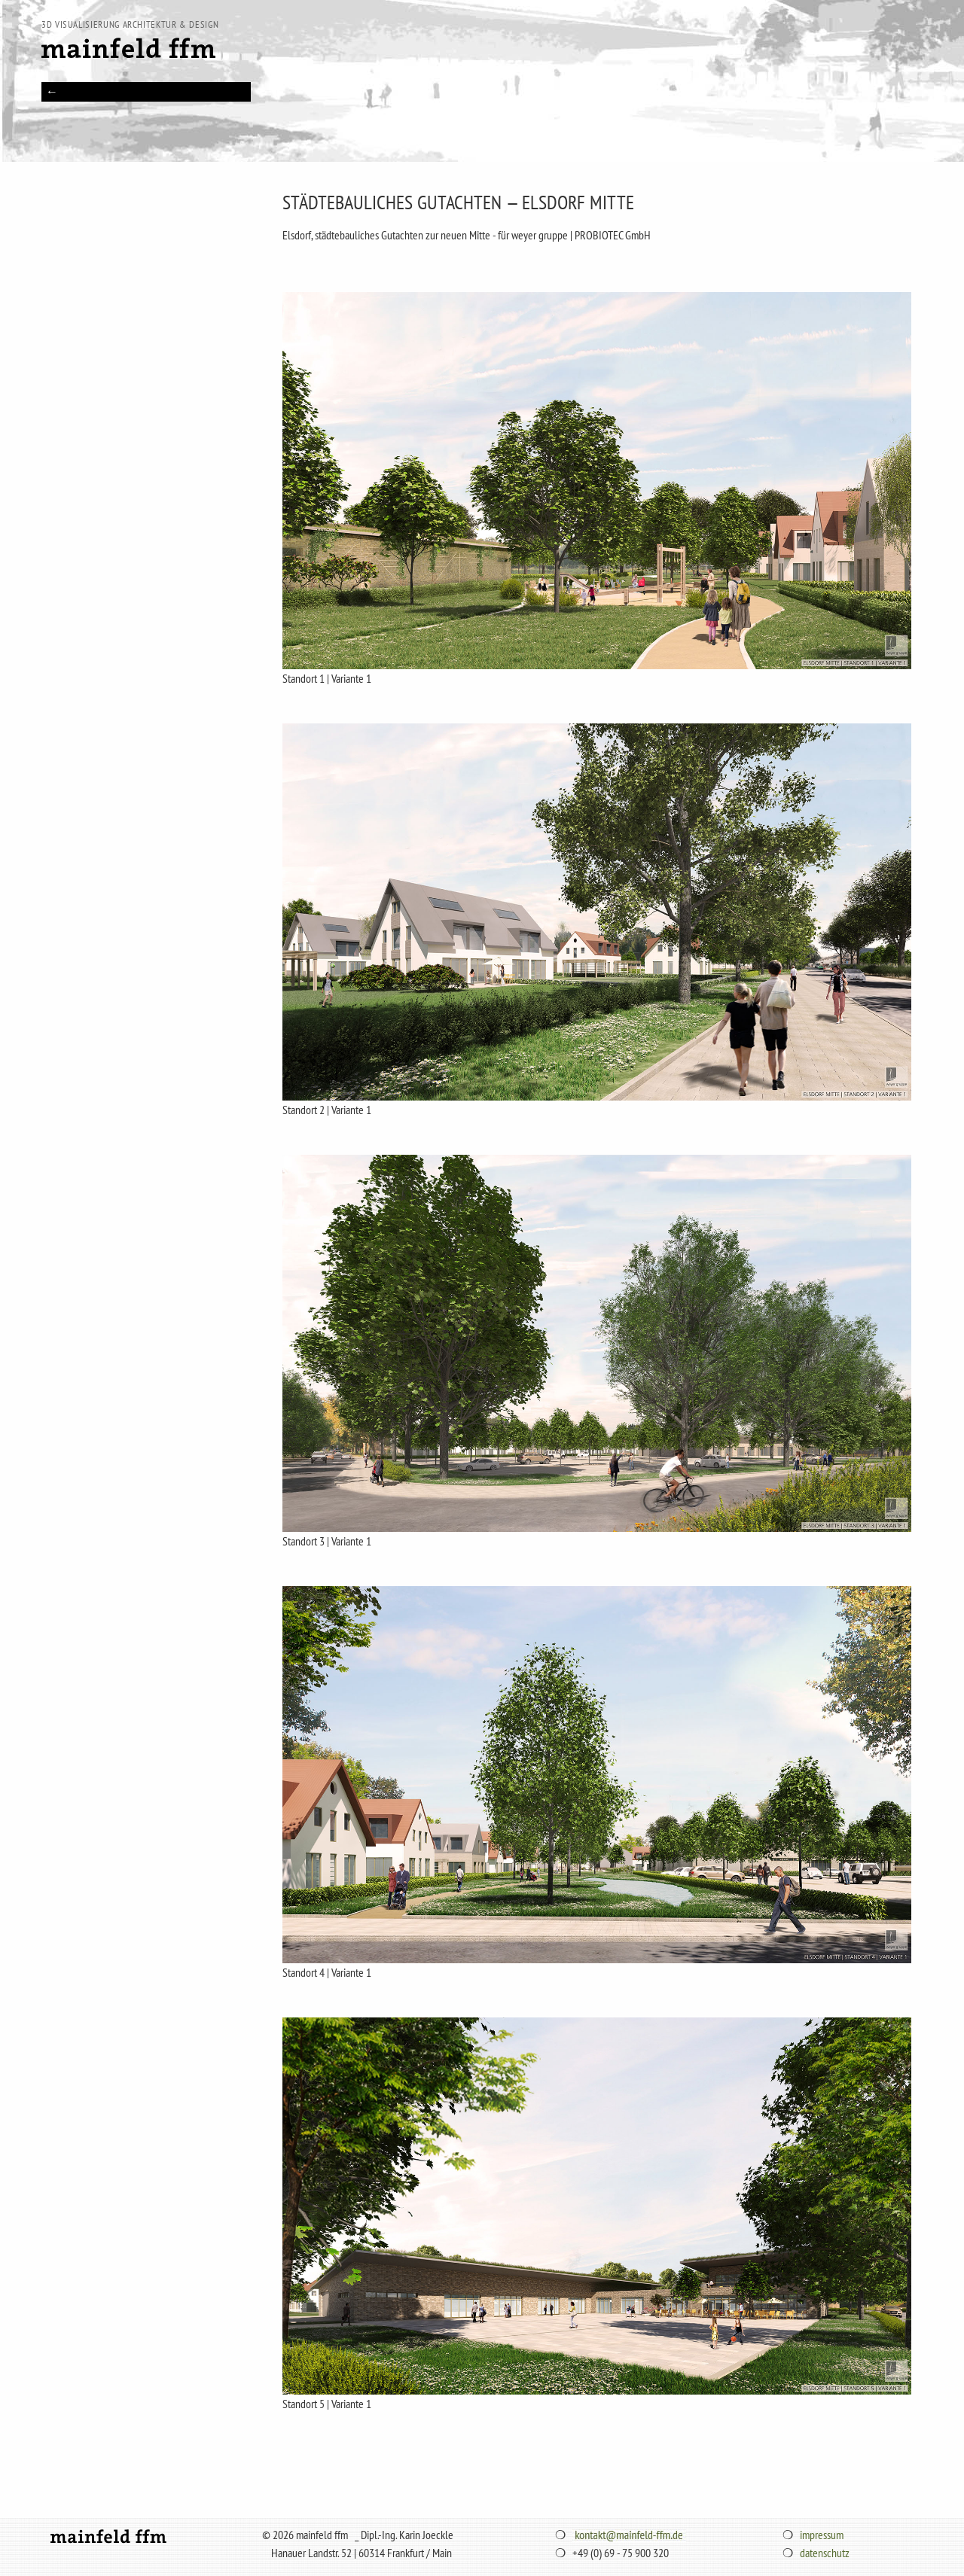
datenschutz (825, 2552)
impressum (822, 2534)
